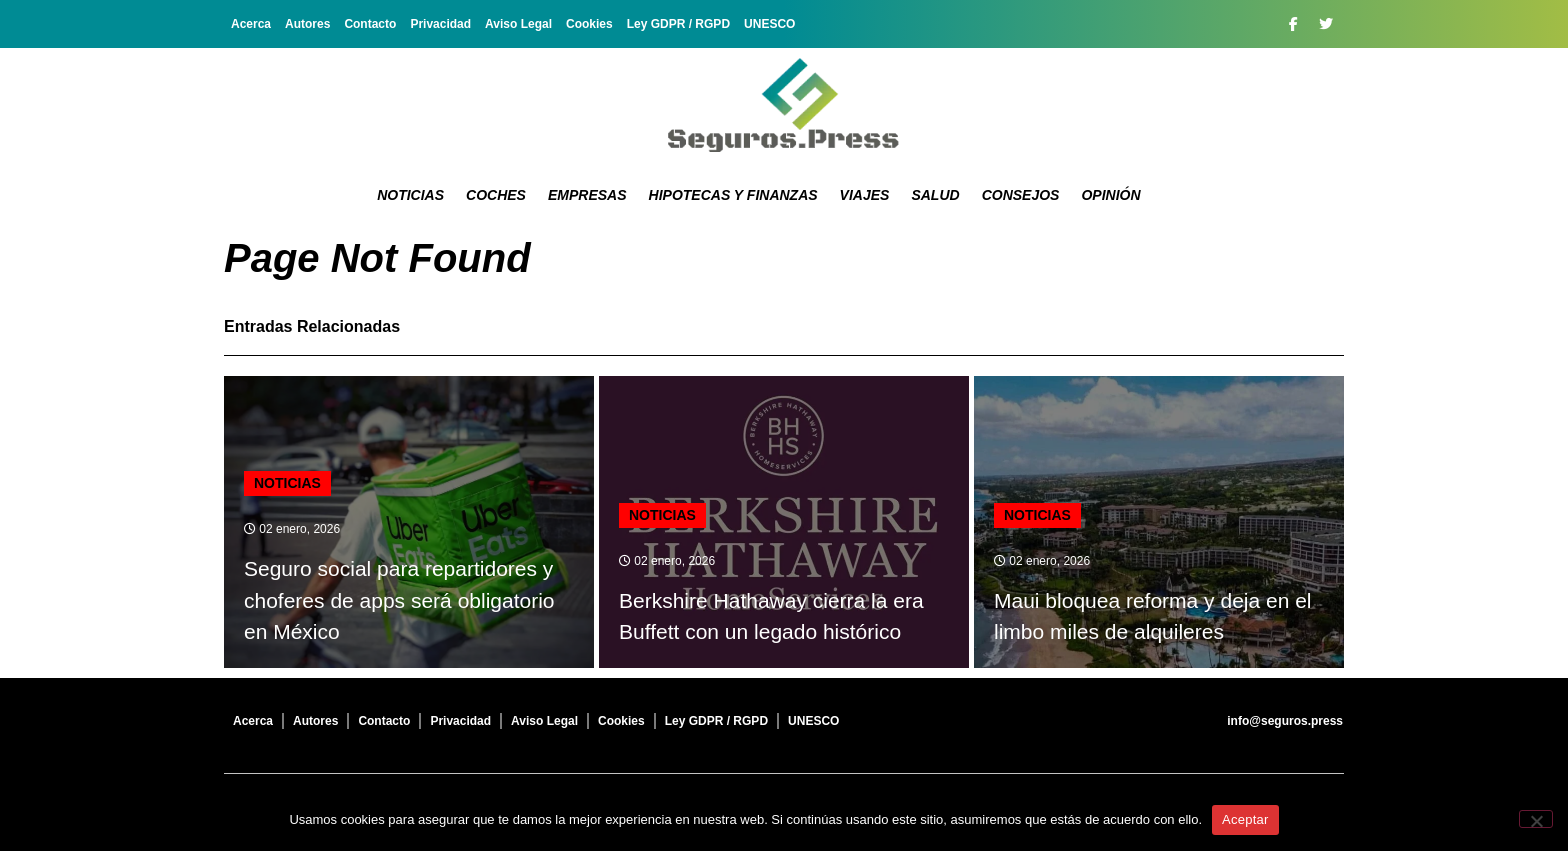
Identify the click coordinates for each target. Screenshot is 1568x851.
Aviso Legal (518, 24)
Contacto (370, 24)
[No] (1536, 819)
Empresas (587, 195)
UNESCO (769, 24)
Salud (935, 195)
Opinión (1110, 195)
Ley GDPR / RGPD (678, 24)
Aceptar (1245, 819)
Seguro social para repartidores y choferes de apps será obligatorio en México (399, 600)
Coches (496, 195)
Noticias (410, 195)
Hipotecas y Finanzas (733, 195)
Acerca (251, 24)
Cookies (589, 24)
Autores (307, 24)
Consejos (1021, 195)
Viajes (865, 195)
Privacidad (440, 24)
